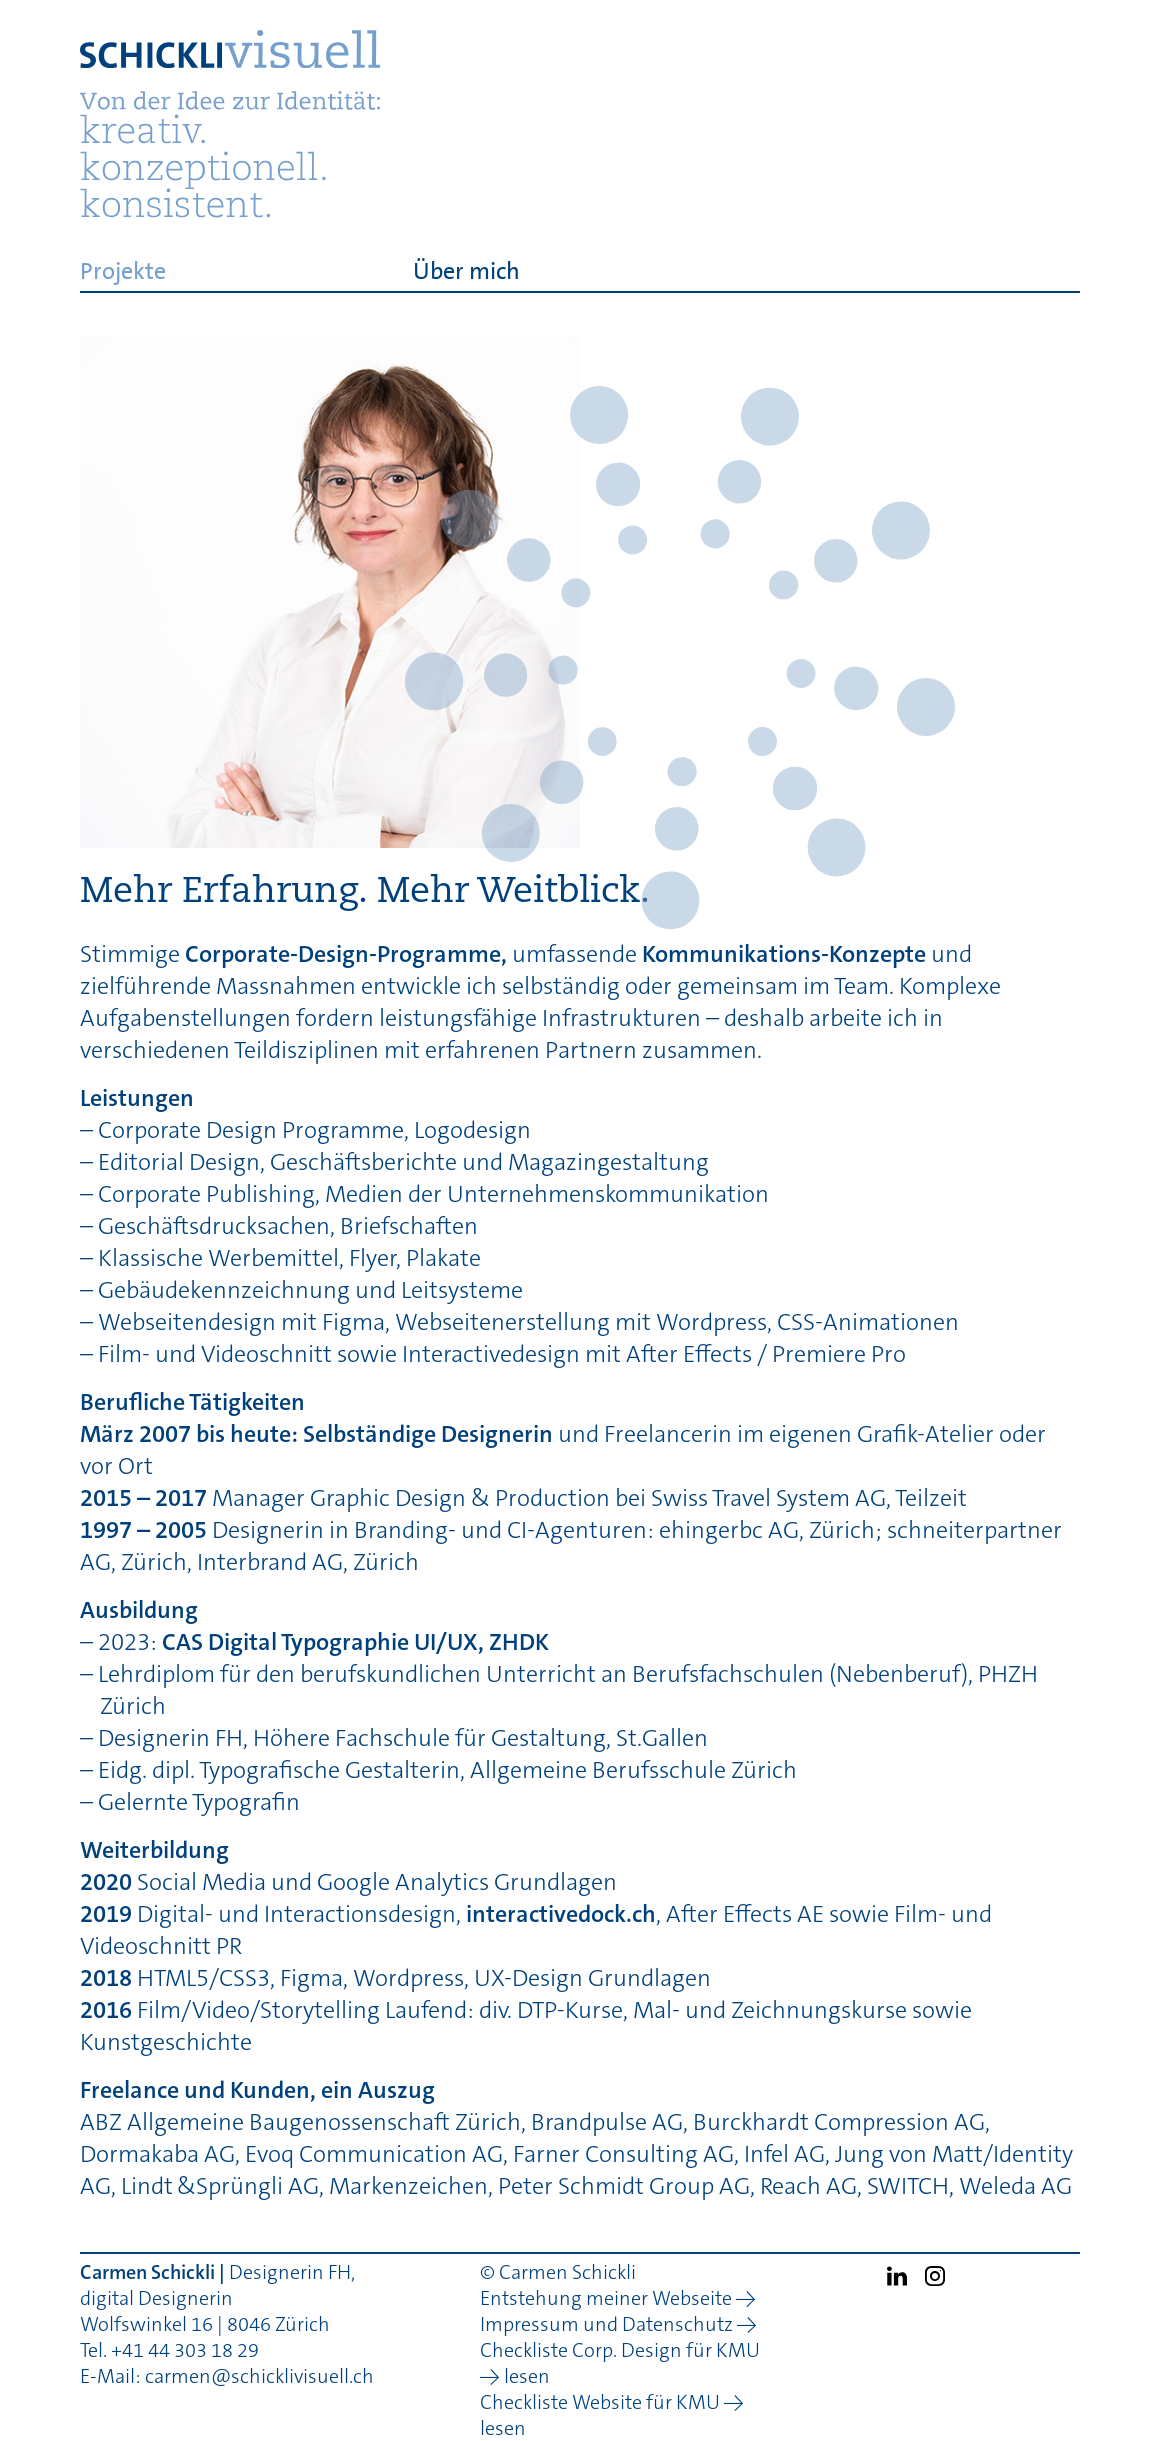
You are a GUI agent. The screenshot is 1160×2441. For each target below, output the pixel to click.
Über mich (466, 270)
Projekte (123, 270)
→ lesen (515, 2376)
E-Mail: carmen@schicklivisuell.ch (227, 2376)
